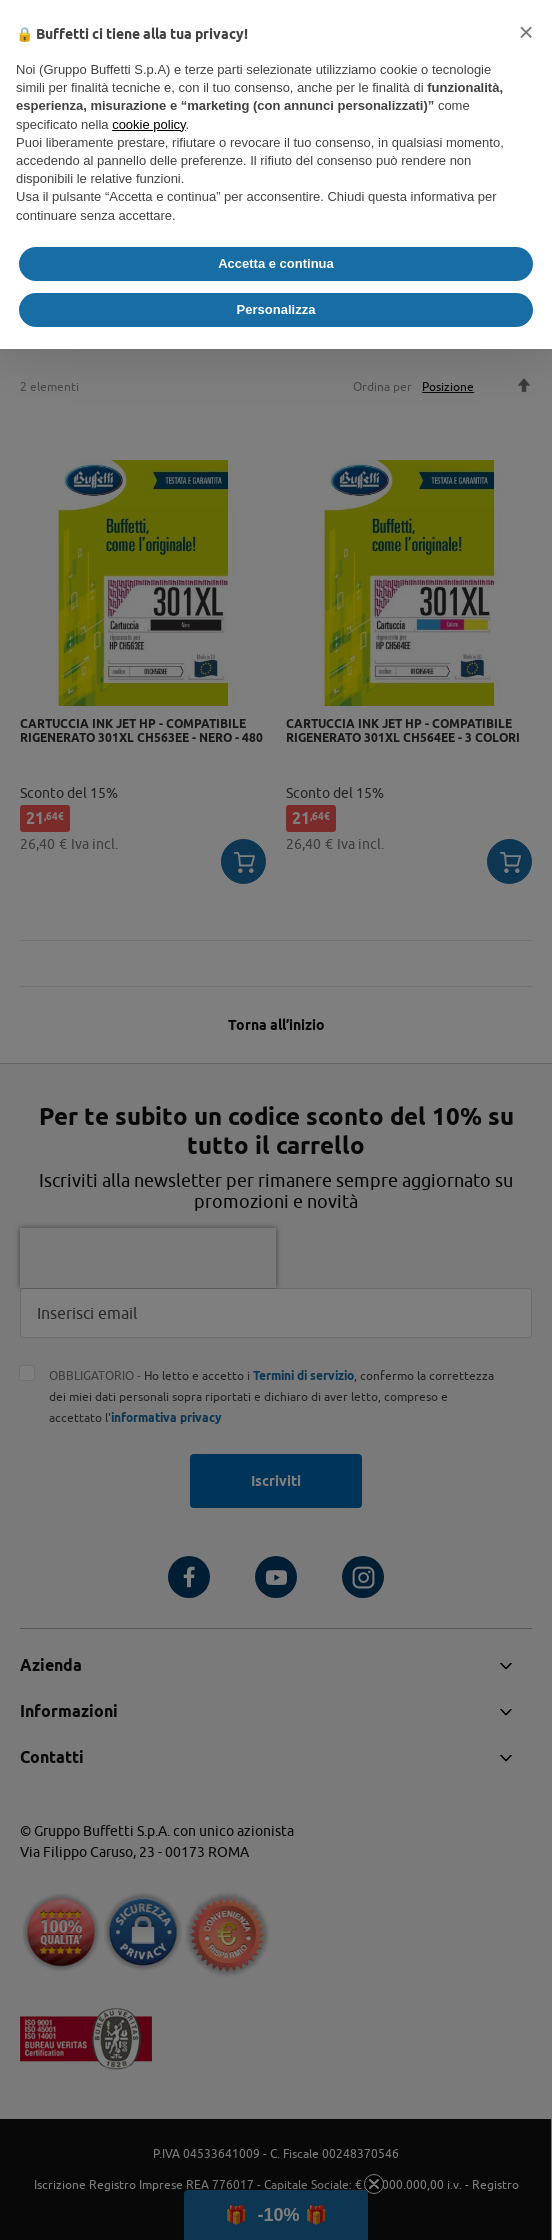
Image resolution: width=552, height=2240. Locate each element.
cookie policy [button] (148, 124)
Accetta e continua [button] (276, 263)
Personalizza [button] (276, 309)
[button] (526, 32)
